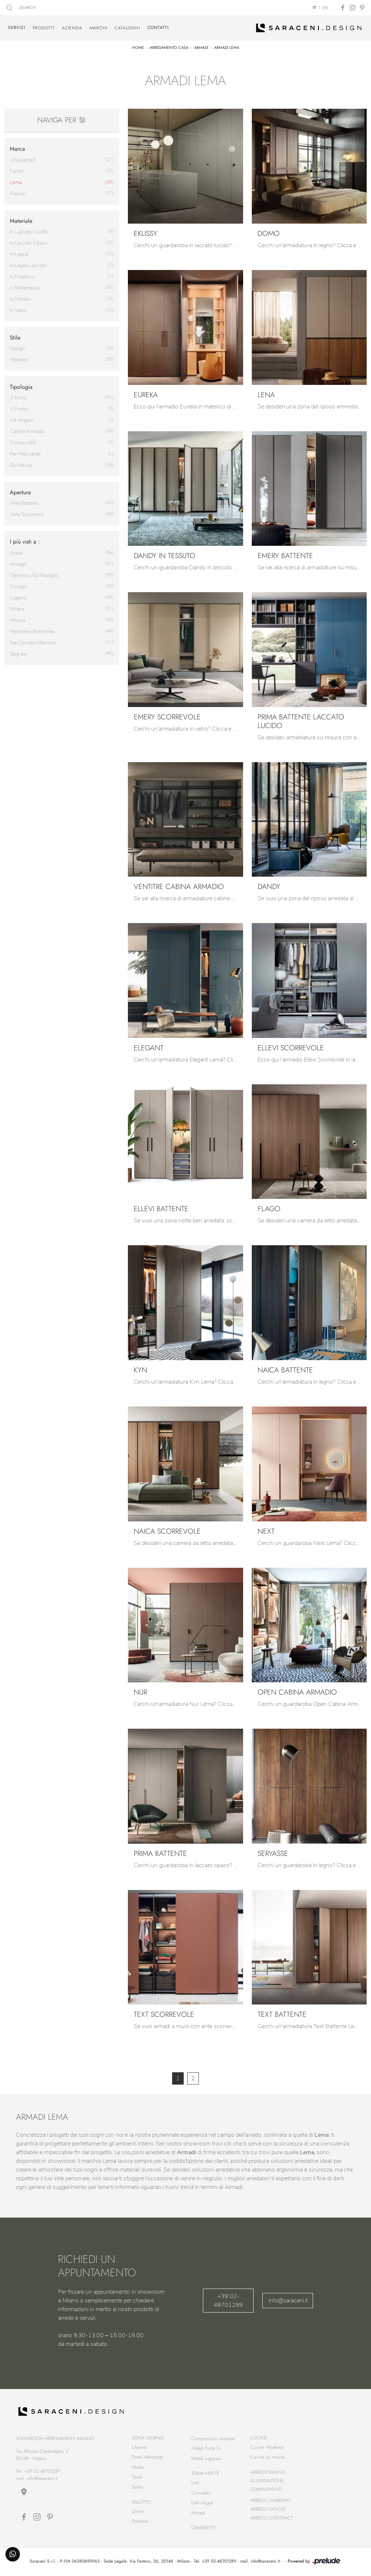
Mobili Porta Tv (206, 2449)
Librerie (139, 2447)
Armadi (201, 47)
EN (325, 8)
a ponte (19, 408)
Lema (16, 182)
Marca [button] (17, 148)
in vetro (18, 310)
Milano (17, 608)
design (17, 348)
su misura (21, 464)
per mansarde (25, 453)
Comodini (200, 2493)
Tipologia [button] (21, 386)
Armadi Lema (226, 47)
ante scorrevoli (26, 514)
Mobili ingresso (206, 2459)
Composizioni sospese (213, 2439)
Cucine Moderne (267, 2447)
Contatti (158, 27)
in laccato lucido (29, 231)
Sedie (137, 2487)
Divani (138, 2512)
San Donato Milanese (33, 642)
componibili (23, 442)
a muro (18, 397)
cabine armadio (27, 431)
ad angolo (22, 419)
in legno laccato (28, 265)
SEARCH (21, 7)
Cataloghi (127, 28)
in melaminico (25, 287)
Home (138, 47)
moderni (19, 359)
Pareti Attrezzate (147, 2458)
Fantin (17, 170)
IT (314, 8)
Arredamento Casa (169, 47)
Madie (138, 2467)
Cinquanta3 (22, 159)
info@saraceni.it (288, 2300)
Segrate (18, 653)
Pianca (17, 193)
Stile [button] (15, 337)
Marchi (98, 28)
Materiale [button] (21, 220)
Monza (17, 619)
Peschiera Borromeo (32, 631)
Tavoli (137, 2478)
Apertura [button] (20, 492)
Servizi (16, 27)
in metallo (20, 298)
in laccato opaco (29, 242)
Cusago (18, 586)
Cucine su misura (267, 2458)
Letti (195, 2483)
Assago (18, 563)
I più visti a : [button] (25, 541)
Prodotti (44, 28)
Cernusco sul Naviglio (34, 575)
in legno (19, 253)
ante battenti (24, 502)
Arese (16, 552)
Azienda (72, 28)
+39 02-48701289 (228, 2300)
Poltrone (140, 2522)
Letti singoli (202, 2503)
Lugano (18, 597)
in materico (22, 276)
